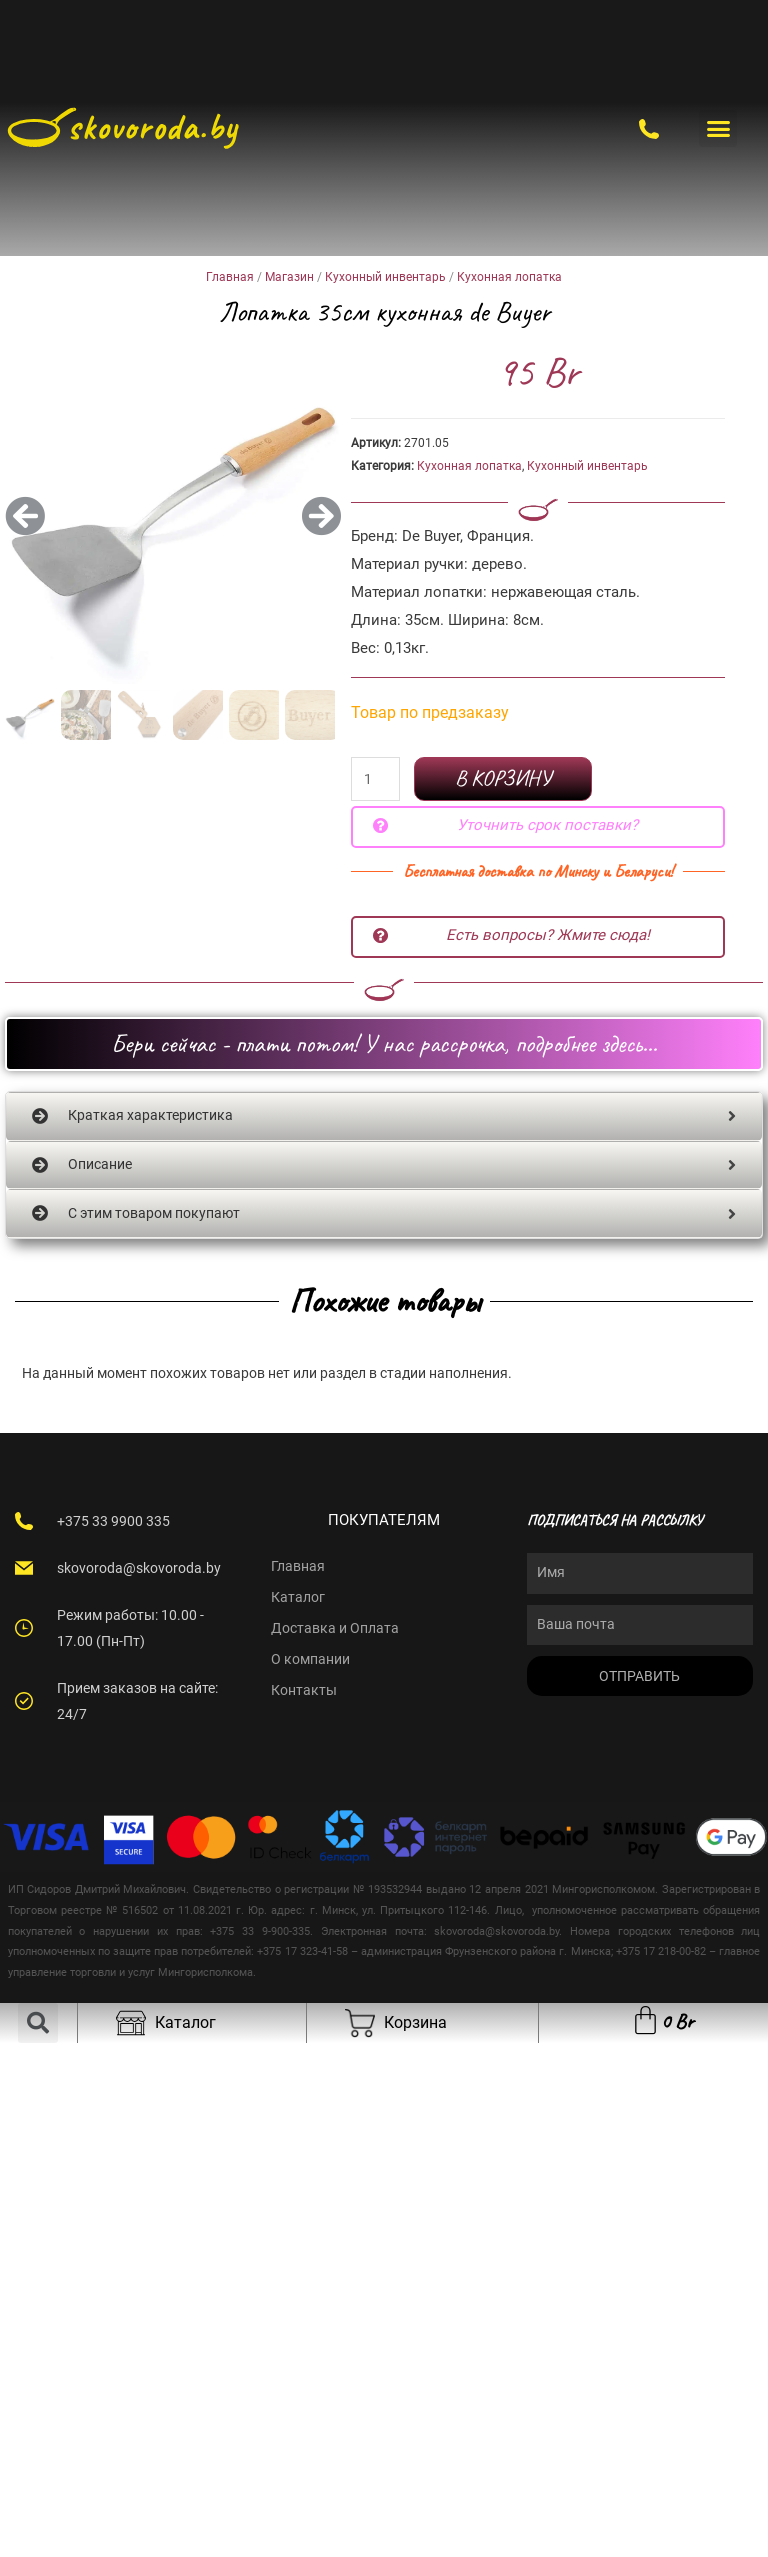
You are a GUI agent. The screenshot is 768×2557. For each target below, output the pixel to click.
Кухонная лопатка (509, 277)
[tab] (384, 1116)
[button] (718, 129)
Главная (230, 277)
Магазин (289, 277)
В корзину (503, 778)
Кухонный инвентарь (385, 277)
